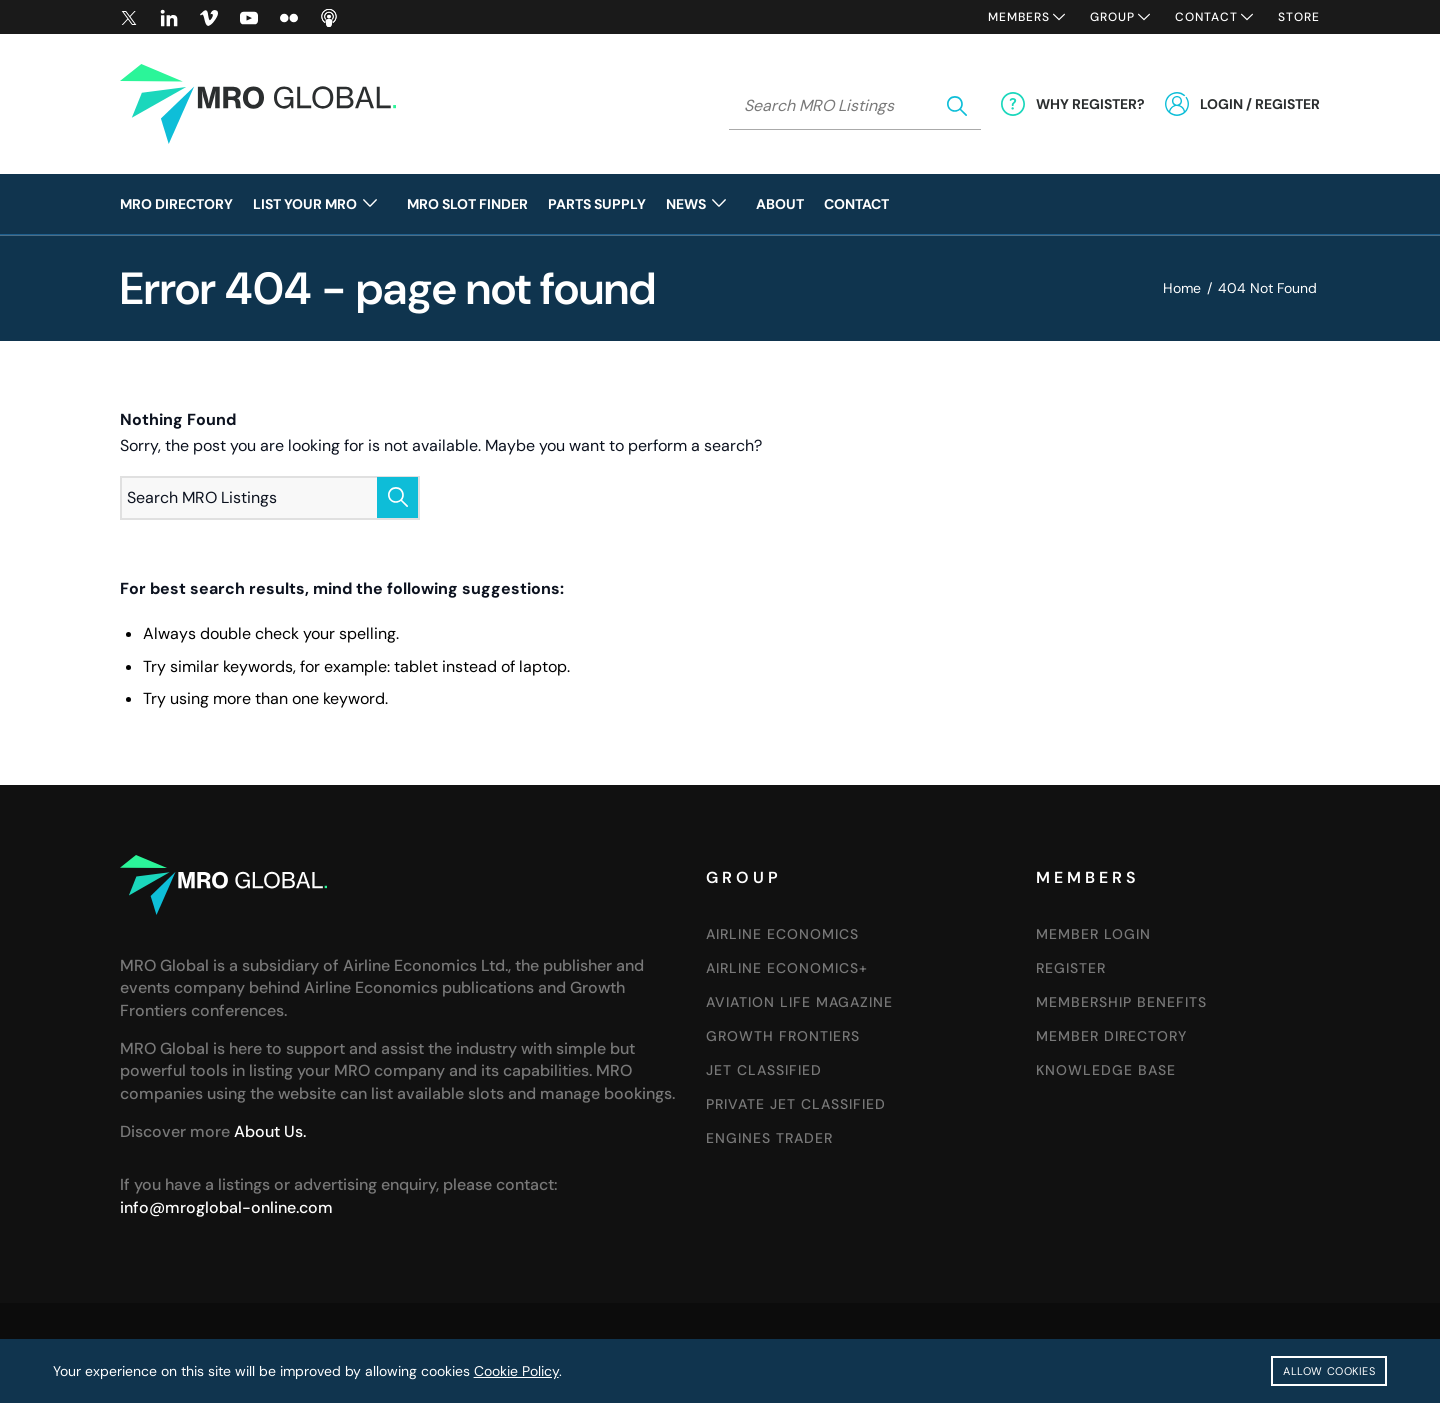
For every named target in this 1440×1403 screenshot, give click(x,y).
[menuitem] (181, 204)
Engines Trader (769, 1138)
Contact (1206, 17)
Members (1019, 17)
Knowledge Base (1106, 1070)
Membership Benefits (1121, 1002)
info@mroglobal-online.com (226, 1207)
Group (1112, 17)
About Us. (270, 1131)
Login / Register (1260, 104)
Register (1071, 968)
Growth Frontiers (783, 1036)
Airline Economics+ (787, 968)
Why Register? (1090, 104)
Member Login (1093, 934)
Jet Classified (764, 1070)
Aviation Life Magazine (799, 1002)
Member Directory (1111, 1036)
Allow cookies (1329, 1371)
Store (1299, 17)
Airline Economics (782, 934)
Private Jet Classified (796, 1104)
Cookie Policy (516, 1371)
